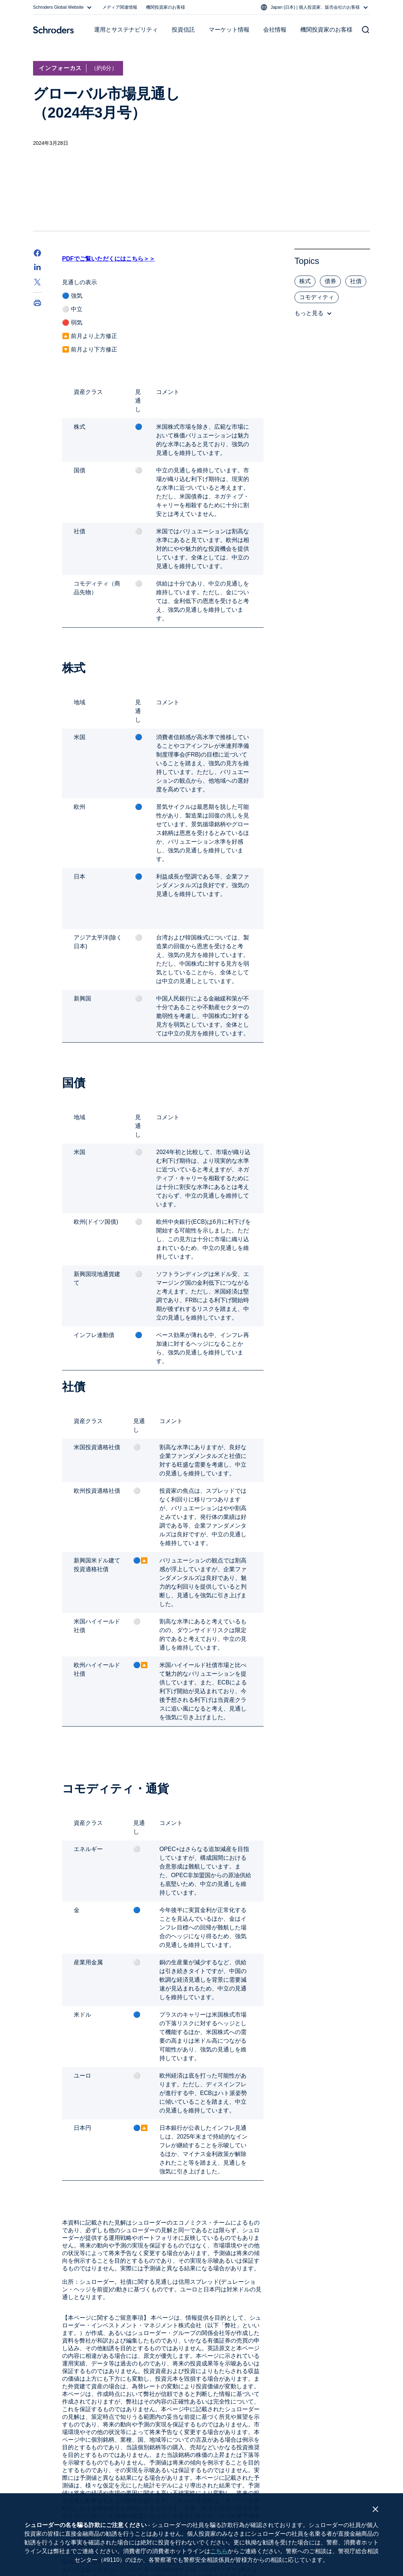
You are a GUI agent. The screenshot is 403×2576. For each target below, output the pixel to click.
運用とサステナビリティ (126, 30)
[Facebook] (37, 253)
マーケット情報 (229, 30)
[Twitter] (37, 282)
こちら (219, 2551)
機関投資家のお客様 (165, 7)
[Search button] (365, 29)
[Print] (37, 302)
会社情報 (274, 30)
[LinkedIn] (37, 267)
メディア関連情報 (119, 7)
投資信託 (183, 30)
